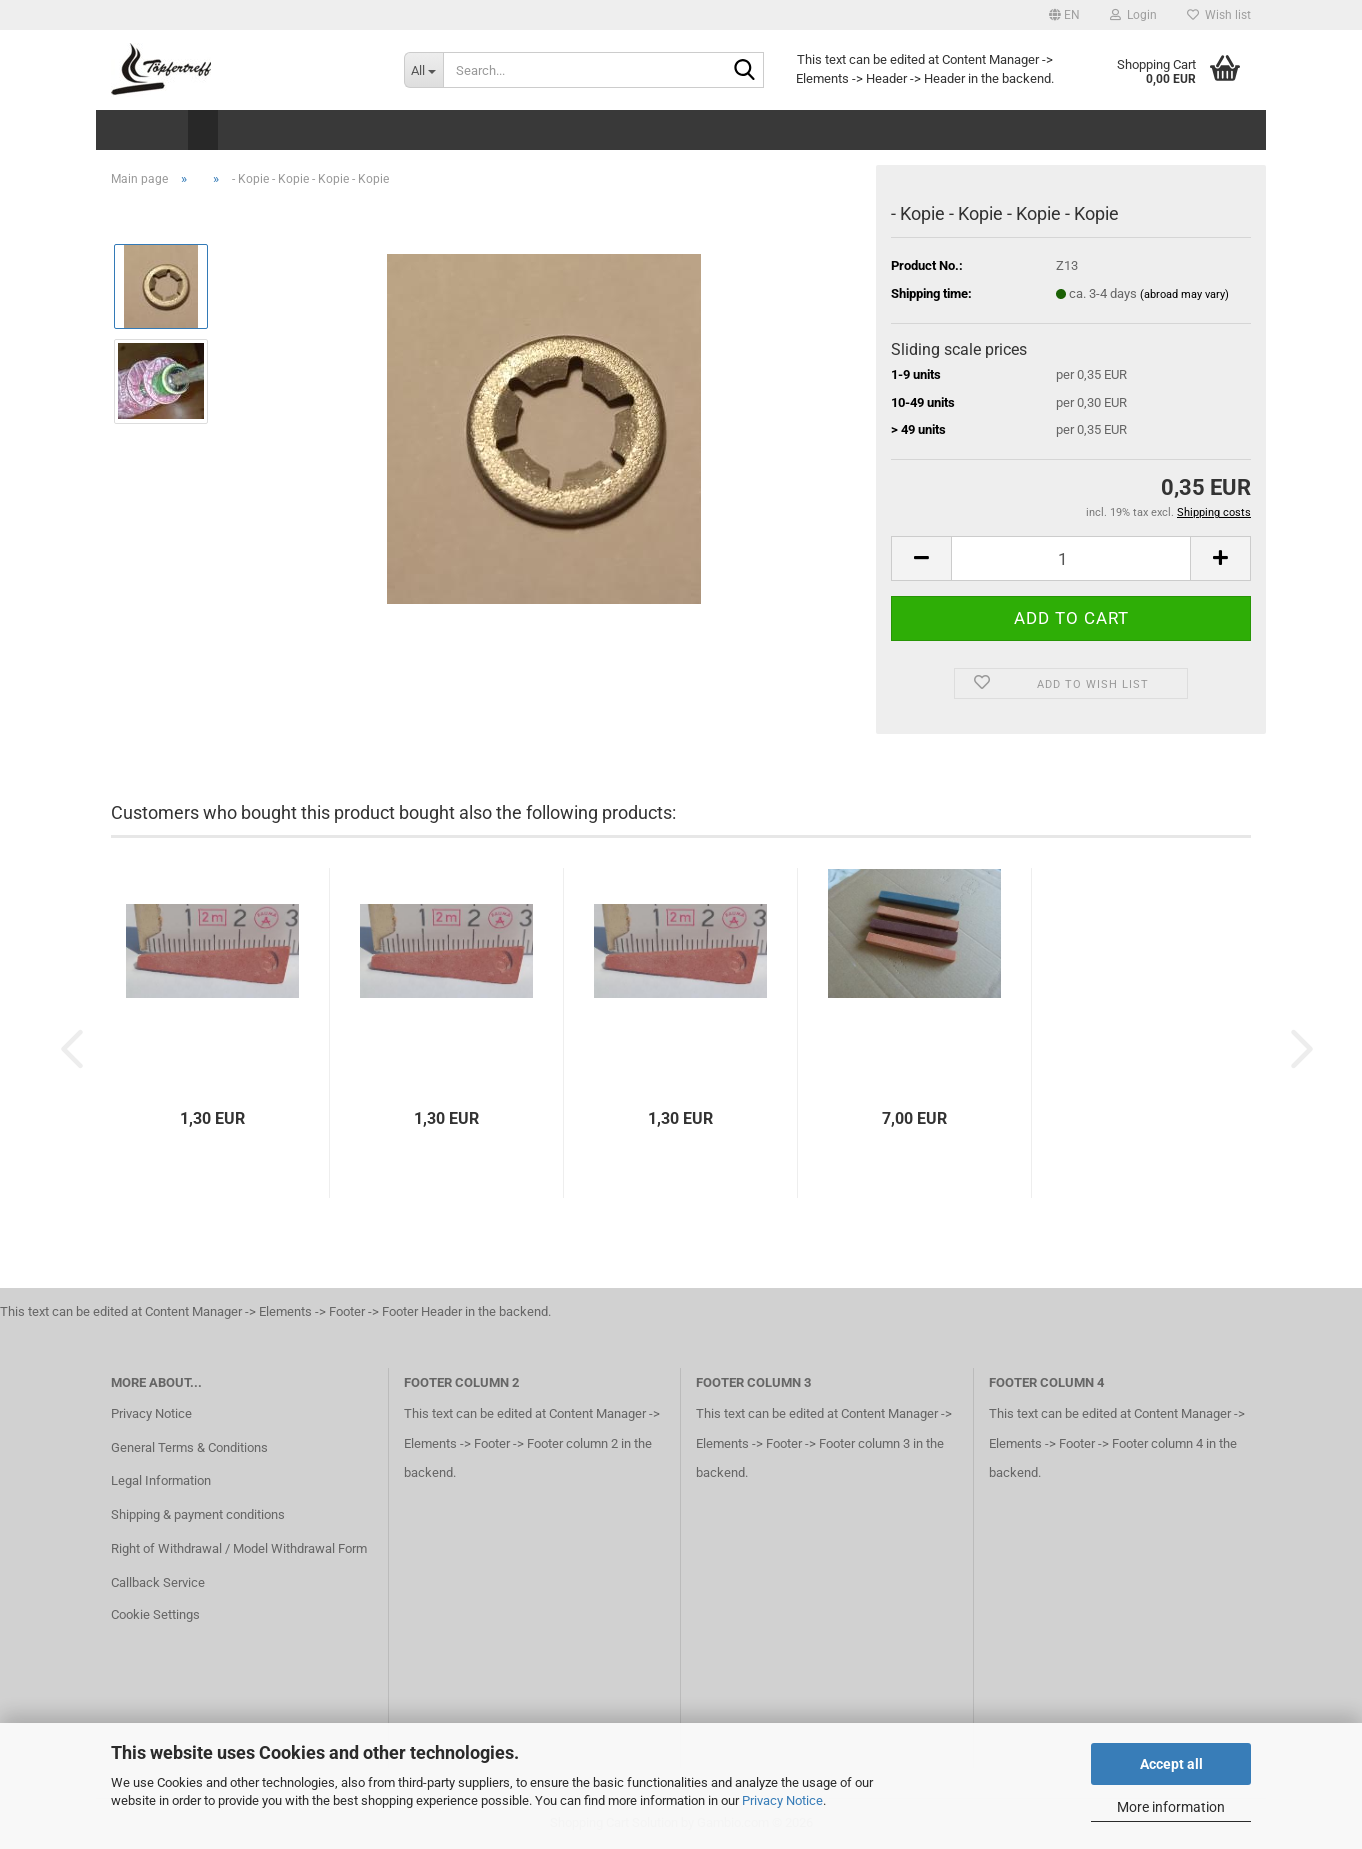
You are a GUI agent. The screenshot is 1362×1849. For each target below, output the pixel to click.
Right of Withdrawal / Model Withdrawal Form (239, 1548)
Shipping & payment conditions (198, 1514)
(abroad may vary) (1184, 294)
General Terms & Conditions (189, 1447)
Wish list (1219, 15)
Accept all (1171, 1764)
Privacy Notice (782, 1800)
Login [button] (1133, 15)
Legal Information (161, 1480)
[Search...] (423, 70)
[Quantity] (1071, 558)
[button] (1064, 15)
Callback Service (158, 1582)
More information (1171, 1807)
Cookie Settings (155, 1614)
